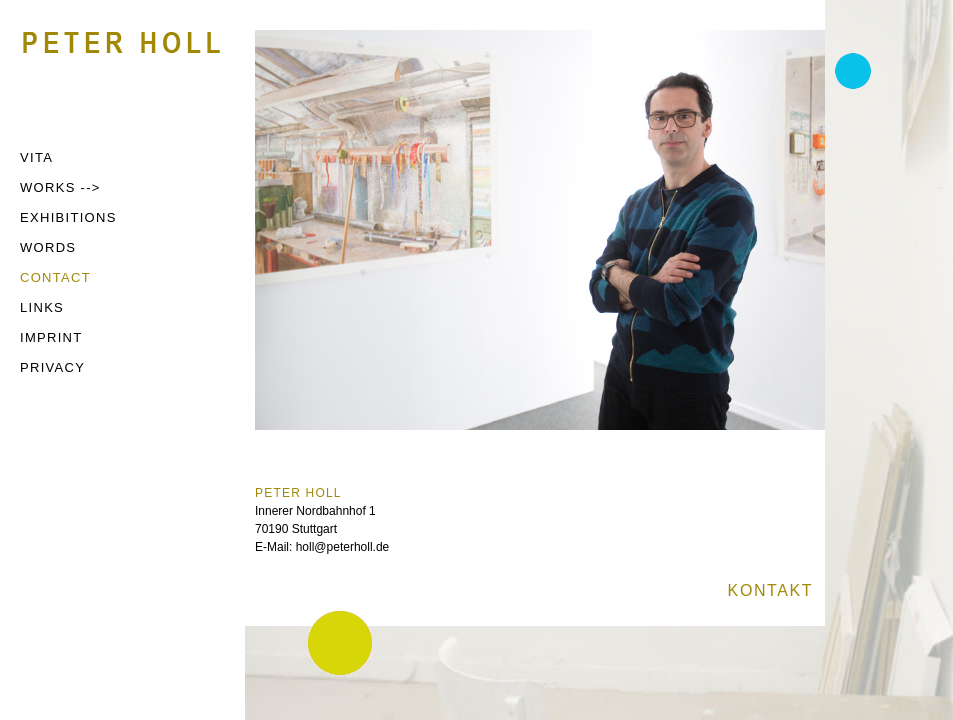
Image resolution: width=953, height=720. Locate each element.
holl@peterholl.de (343, 547)
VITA (36, 157)
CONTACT (55, 277)
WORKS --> (60, 187)
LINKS (42, 307)
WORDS (48, 247)
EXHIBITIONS (68, 217)
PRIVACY (52, 367)
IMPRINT (51, 337)
